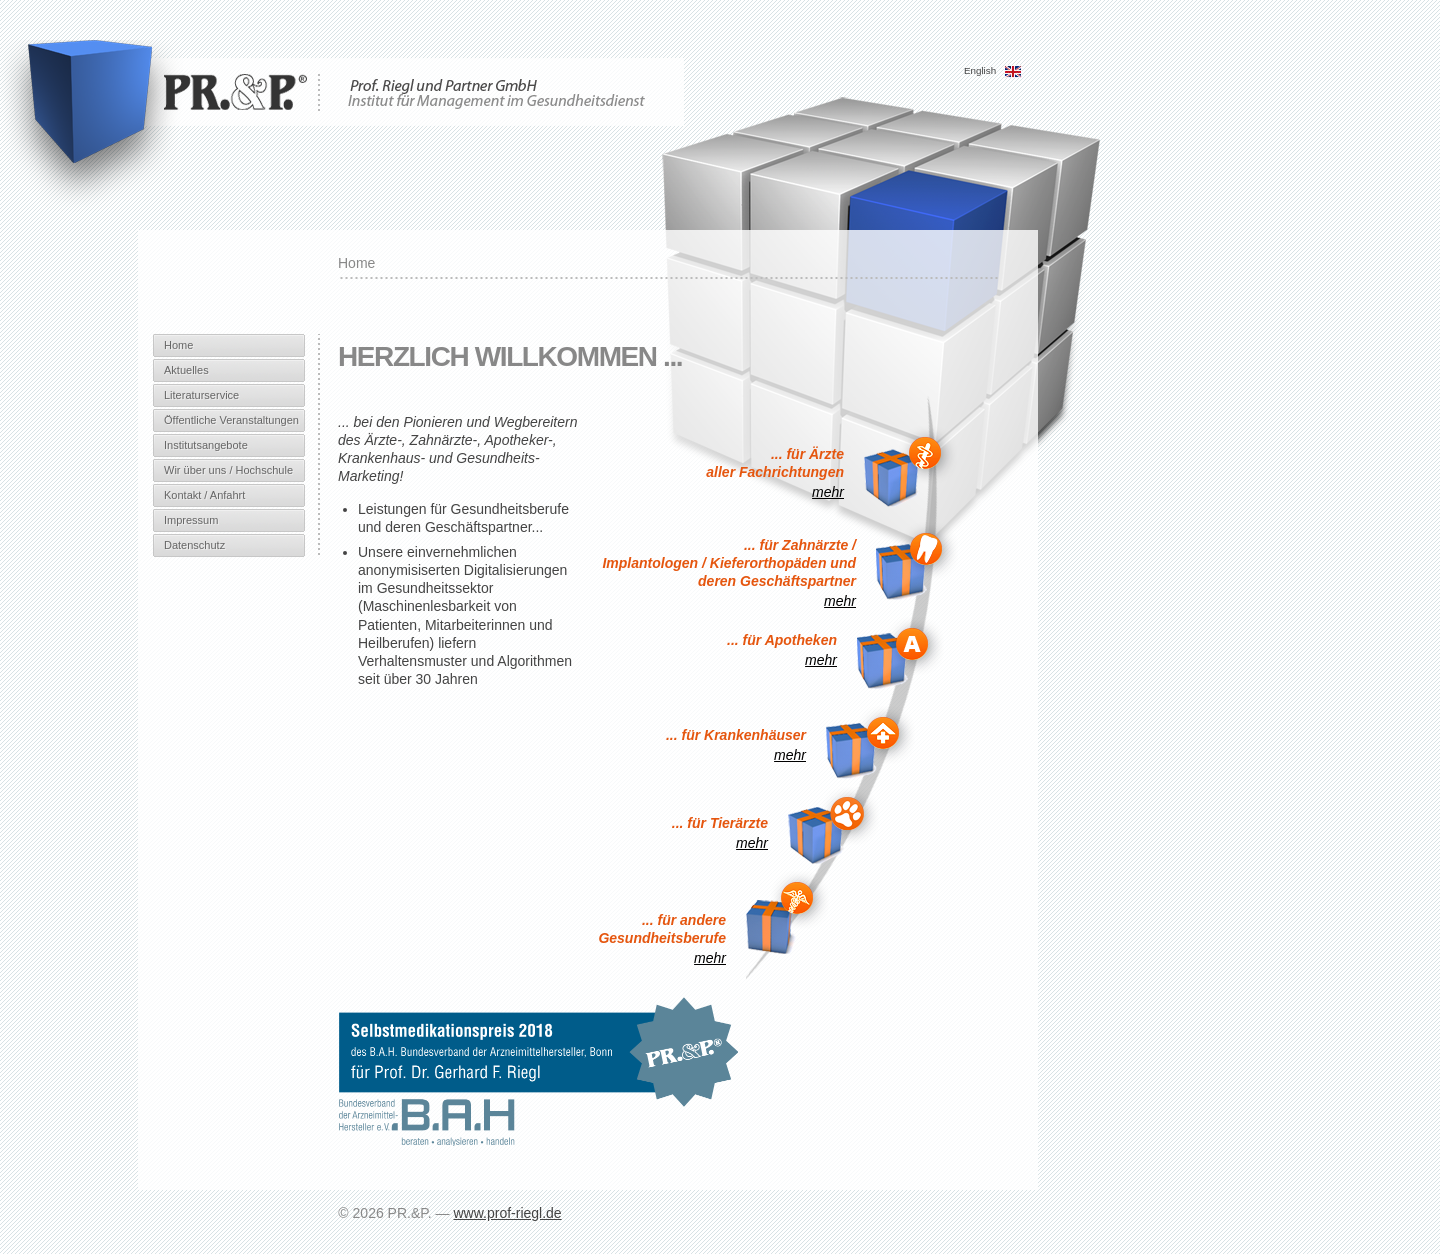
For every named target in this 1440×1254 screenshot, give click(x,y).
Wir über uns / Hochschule (228, 470)
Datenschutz (194, 545)
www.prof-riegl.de (507, 1213)
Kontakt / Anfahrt (204, 495)
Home (178, 345)
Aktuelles (186, 370)
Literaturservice (201, 395)
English (993, 70)
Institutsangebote (206, 445)
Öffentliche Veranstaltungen (231, 420)
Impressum (191, 520)
